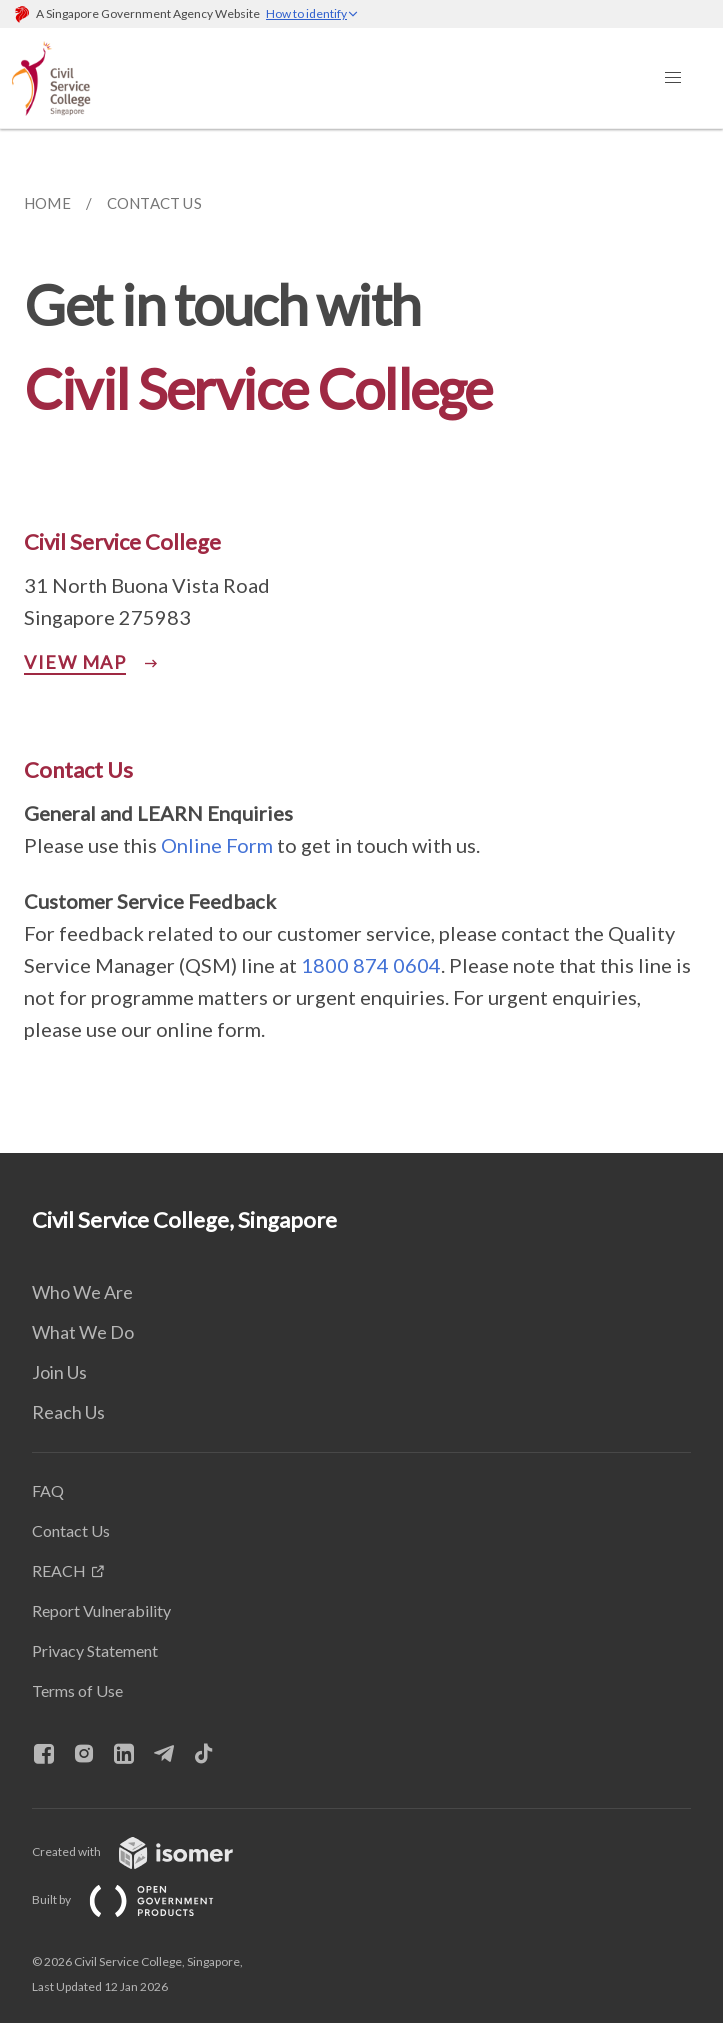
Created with (148, 1851)
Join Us (59, 1372)
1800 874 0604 (371, 965)
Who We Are (82, 1292)
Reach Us (68, 1412)
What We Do (83, 1332)
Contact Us (71, 1530)
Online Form (217, 845)
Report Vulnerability (101, 1610)
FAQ (48, 1490)
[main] (361, 641)
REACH (59, 1570)
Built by (139, 1899)
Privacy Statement (95, 1650)
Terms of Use (77, 1690)
